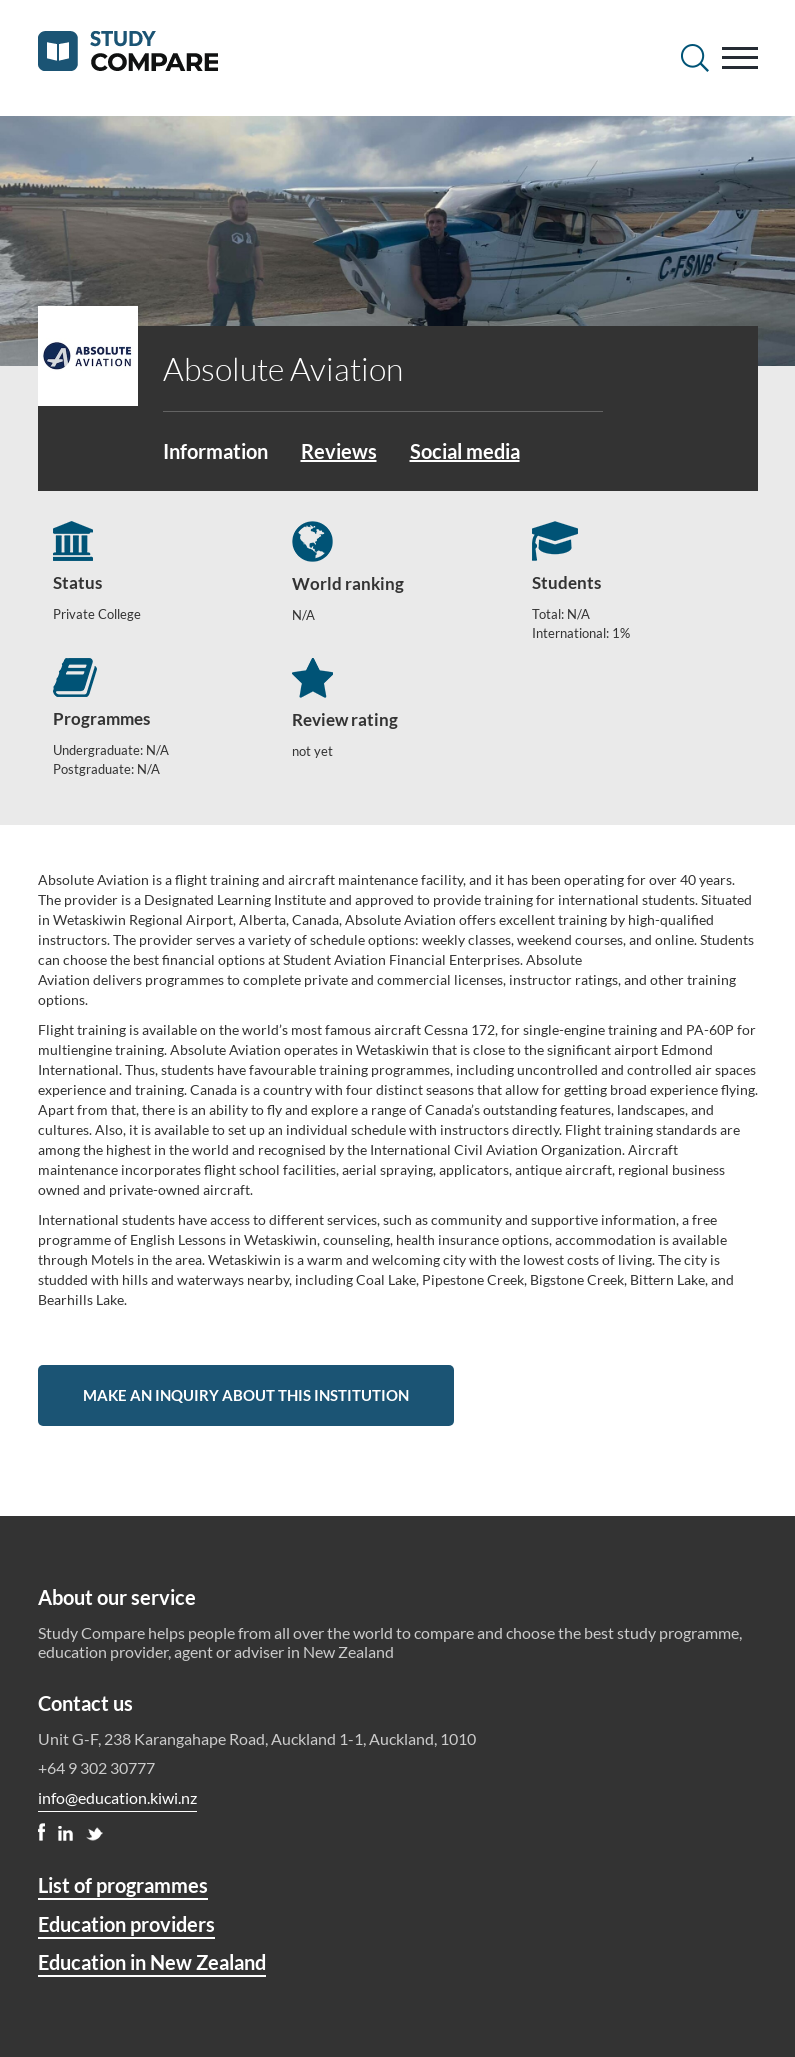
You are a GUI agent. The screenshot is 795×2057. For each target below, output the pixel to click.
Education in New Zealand (152, 1962)
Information (215, 451)
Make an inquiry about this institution (246, 1395)
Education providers (126, 1924)
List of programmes (123, 1885)
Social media (465, 451)
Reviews (339, 451)
